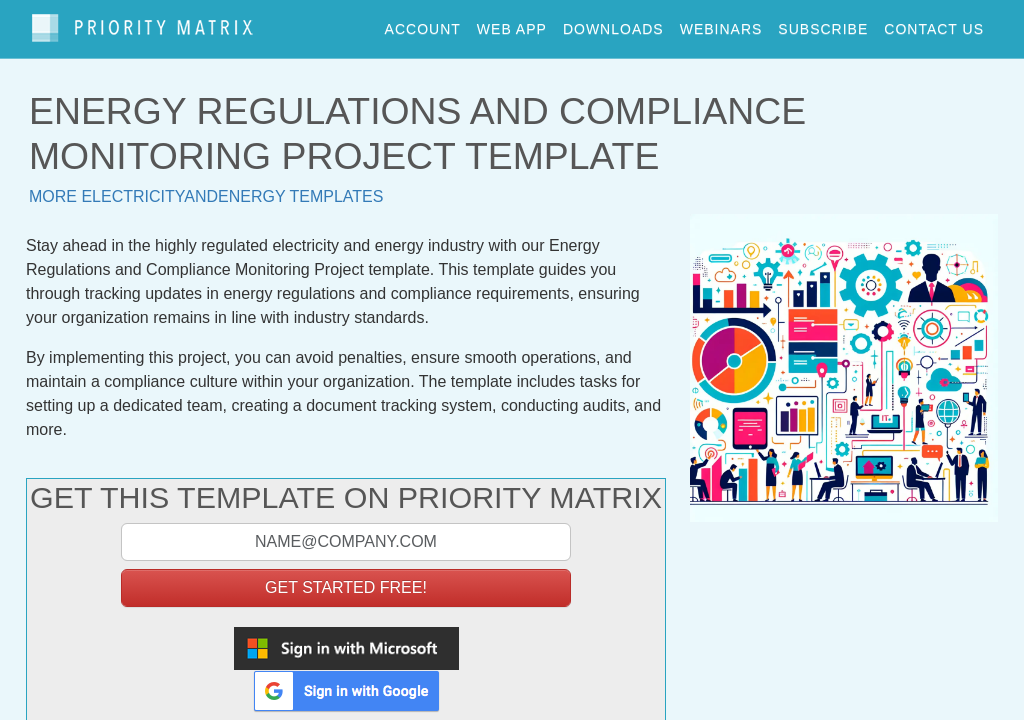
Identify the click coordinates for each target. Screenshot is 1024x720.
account (423, 24)
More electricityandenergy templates (206, 187)
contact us (934, 24)
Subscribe (823, 24)
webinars (721, 24)
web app (512, 24)
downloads (613, 24)
